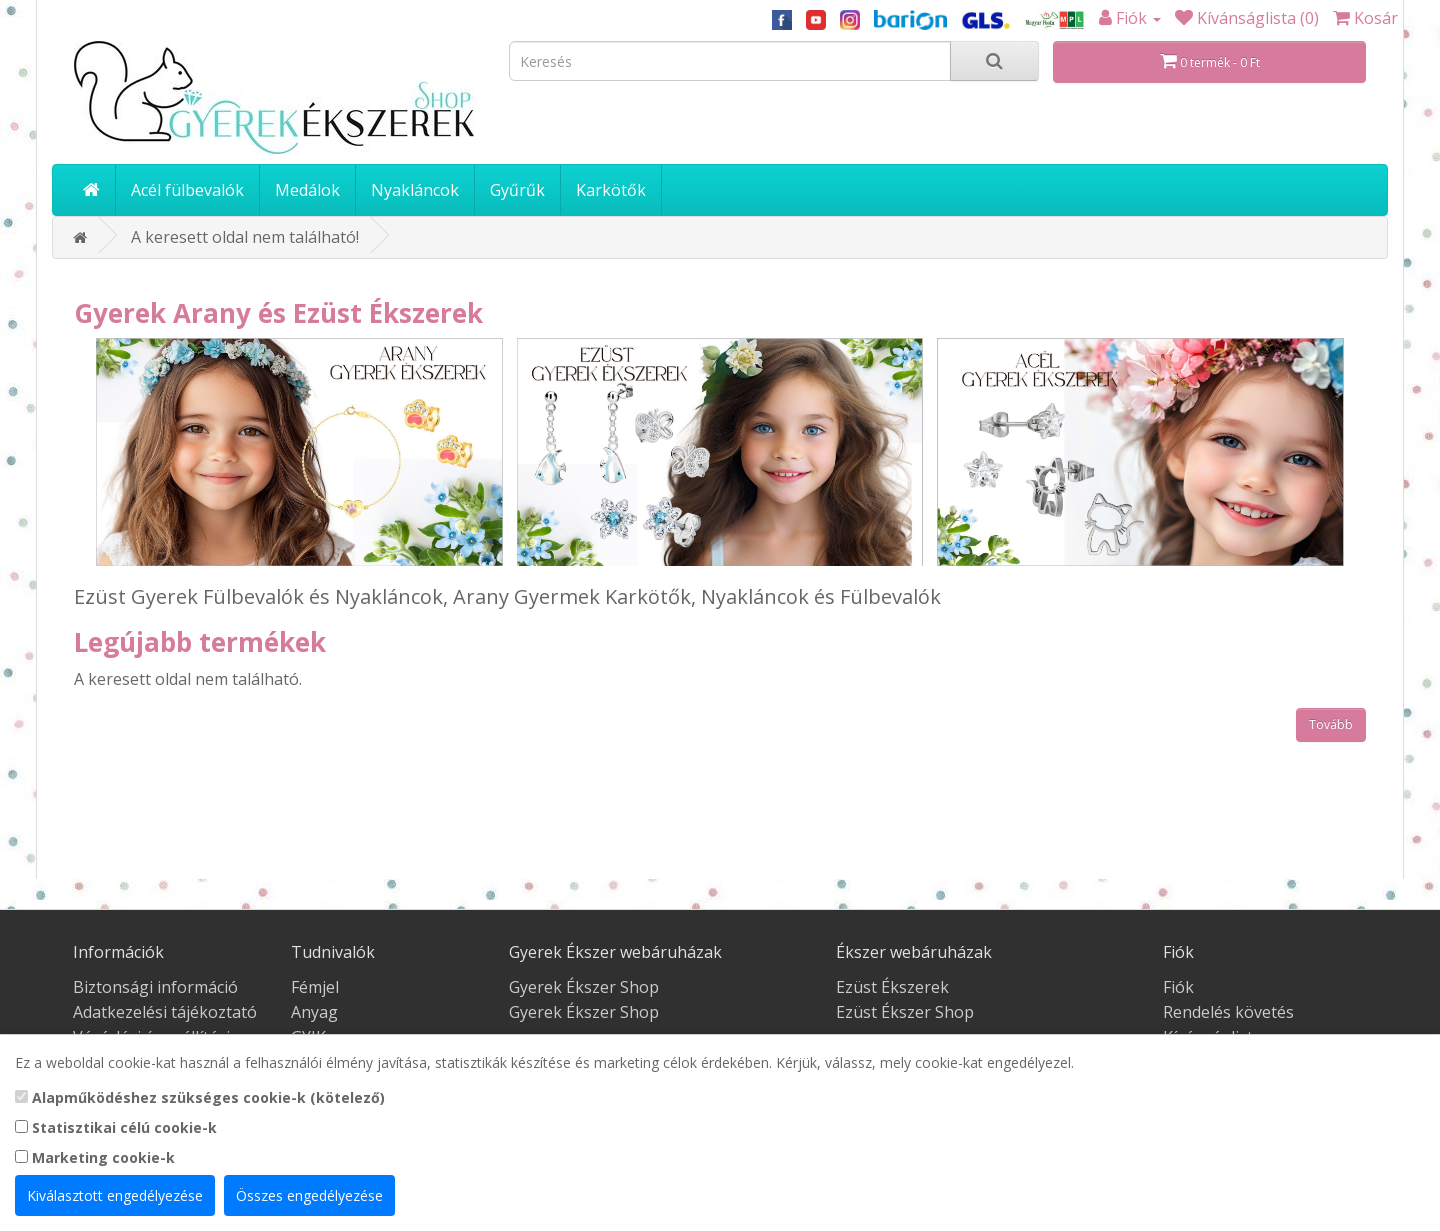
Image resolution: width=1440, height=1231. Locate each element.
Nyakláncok (415, 190)
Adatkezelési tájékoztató (165, 1012)
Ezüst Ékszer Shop (905, 1012)
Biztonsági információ (155, 987)
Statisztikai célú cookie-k (116, 1127)
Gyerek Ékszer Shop (584, 987)
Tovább (1331, 724)
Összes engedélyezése (309, 1195)
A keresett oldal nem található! (245, 237)
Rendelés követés (1228, 1012)
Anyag (314, 1012)
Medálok (307, 190)
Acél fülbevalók (187, 190)
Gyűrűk (517, 190)
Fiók (1178, 987)
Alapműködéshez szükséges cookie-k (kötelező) (200, 1097)
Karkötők (611, 190)
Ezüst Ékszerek (892, 987)
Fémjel (315, 987)
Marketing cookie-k (95, 1157)
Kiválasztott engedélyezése (115, 1195)
